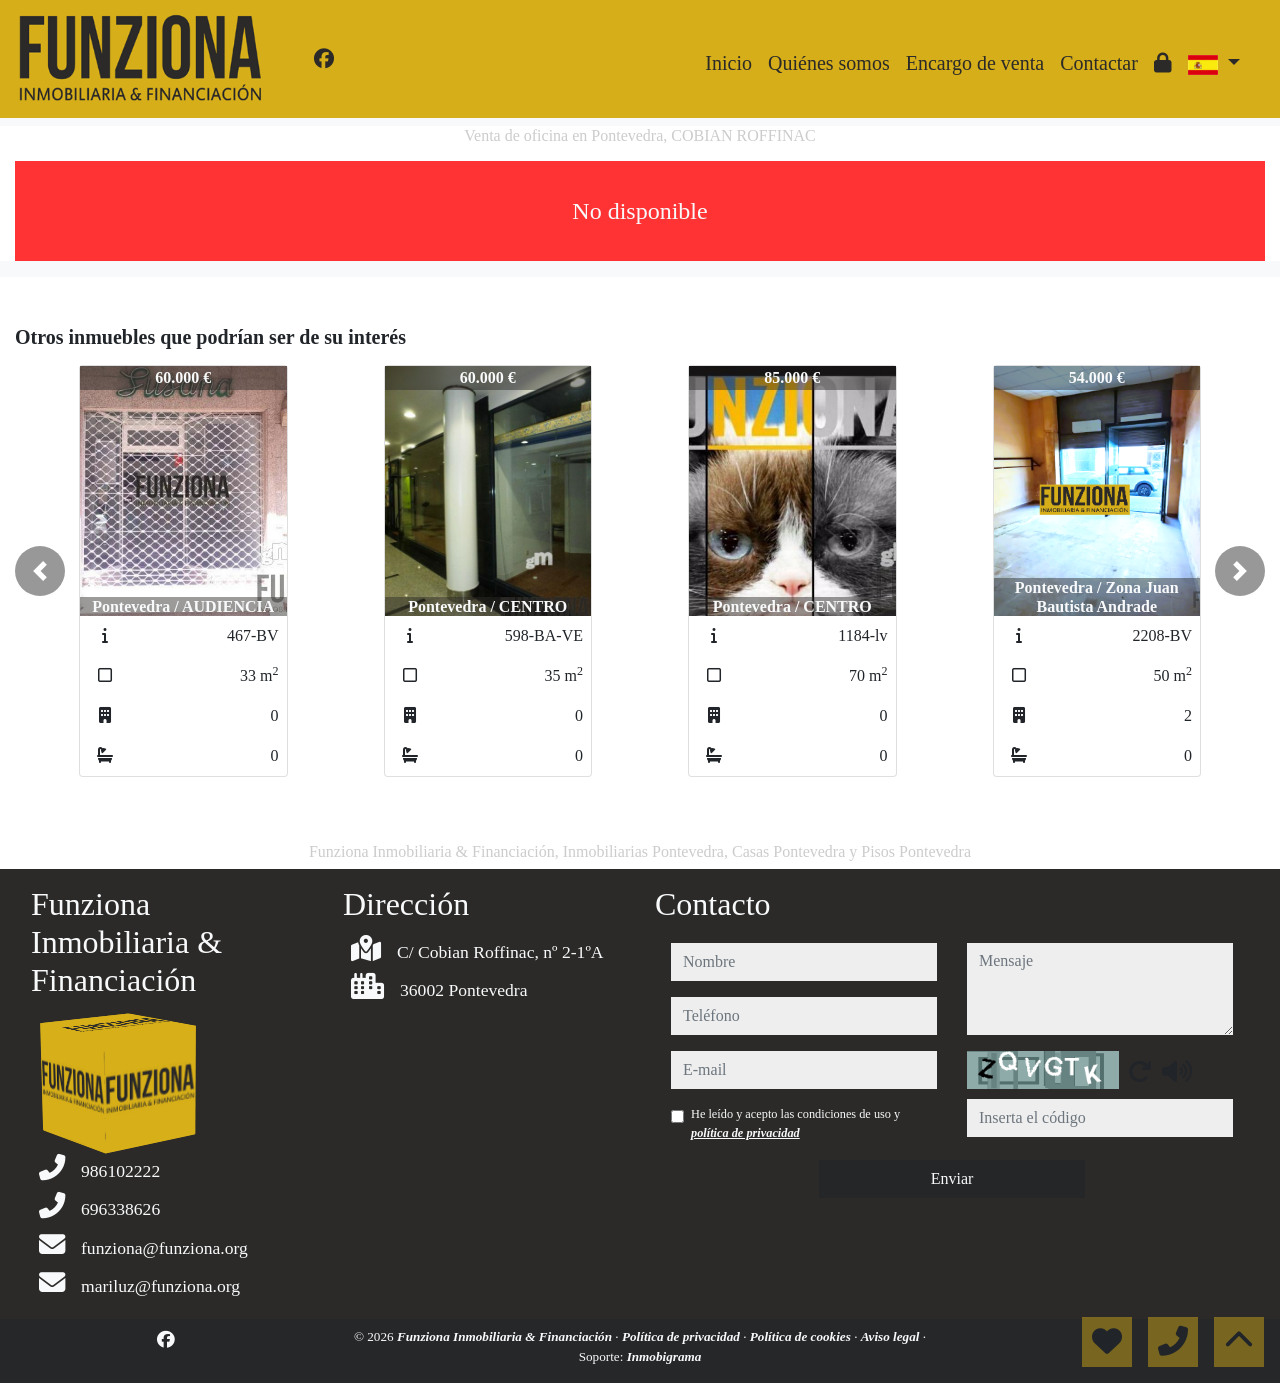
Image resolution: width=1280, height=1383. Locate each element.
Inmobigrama (664, 1356)
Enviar (952, 1178)
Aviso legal (892, 1336)
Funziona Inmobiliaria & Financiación (506, 1336)
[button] (40, 571)
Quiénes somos (829, 63)
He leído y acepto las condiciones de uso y (795, 1123)
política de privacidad (745, 1133)
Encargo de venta (975, 63)
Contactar (1099, 63)
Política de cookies (802, 1336)
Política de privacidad (682, 1336)
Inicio (728, 63)
